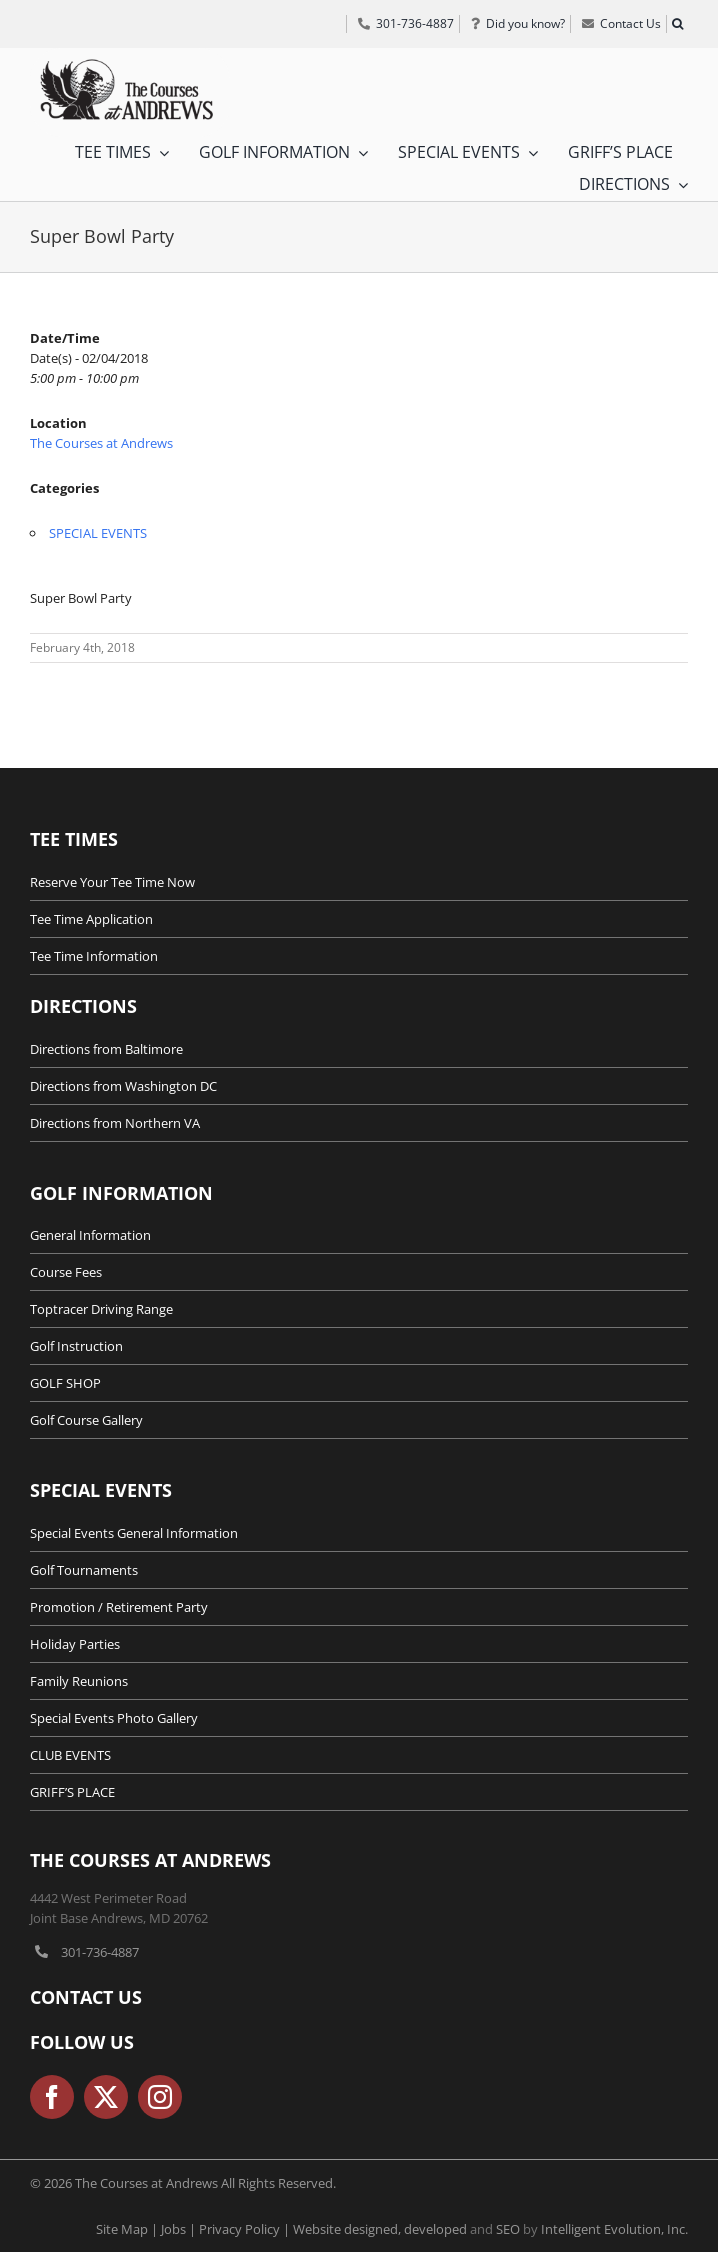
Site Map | (128, 2229)
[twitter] (106, 2097)
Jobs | (180, 2229)
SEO (508, 2229)
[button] (677, 24)
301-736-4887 (100, 1952)
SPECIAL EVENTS (98, 533)
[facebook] (52, 2097)
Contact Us (86, 1997)
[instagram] (160, 2097)
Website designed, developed (380, 2229)
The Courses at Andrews (101, 443)
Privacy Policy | (246, 2229)
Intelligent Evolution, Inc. (614, 2229)
